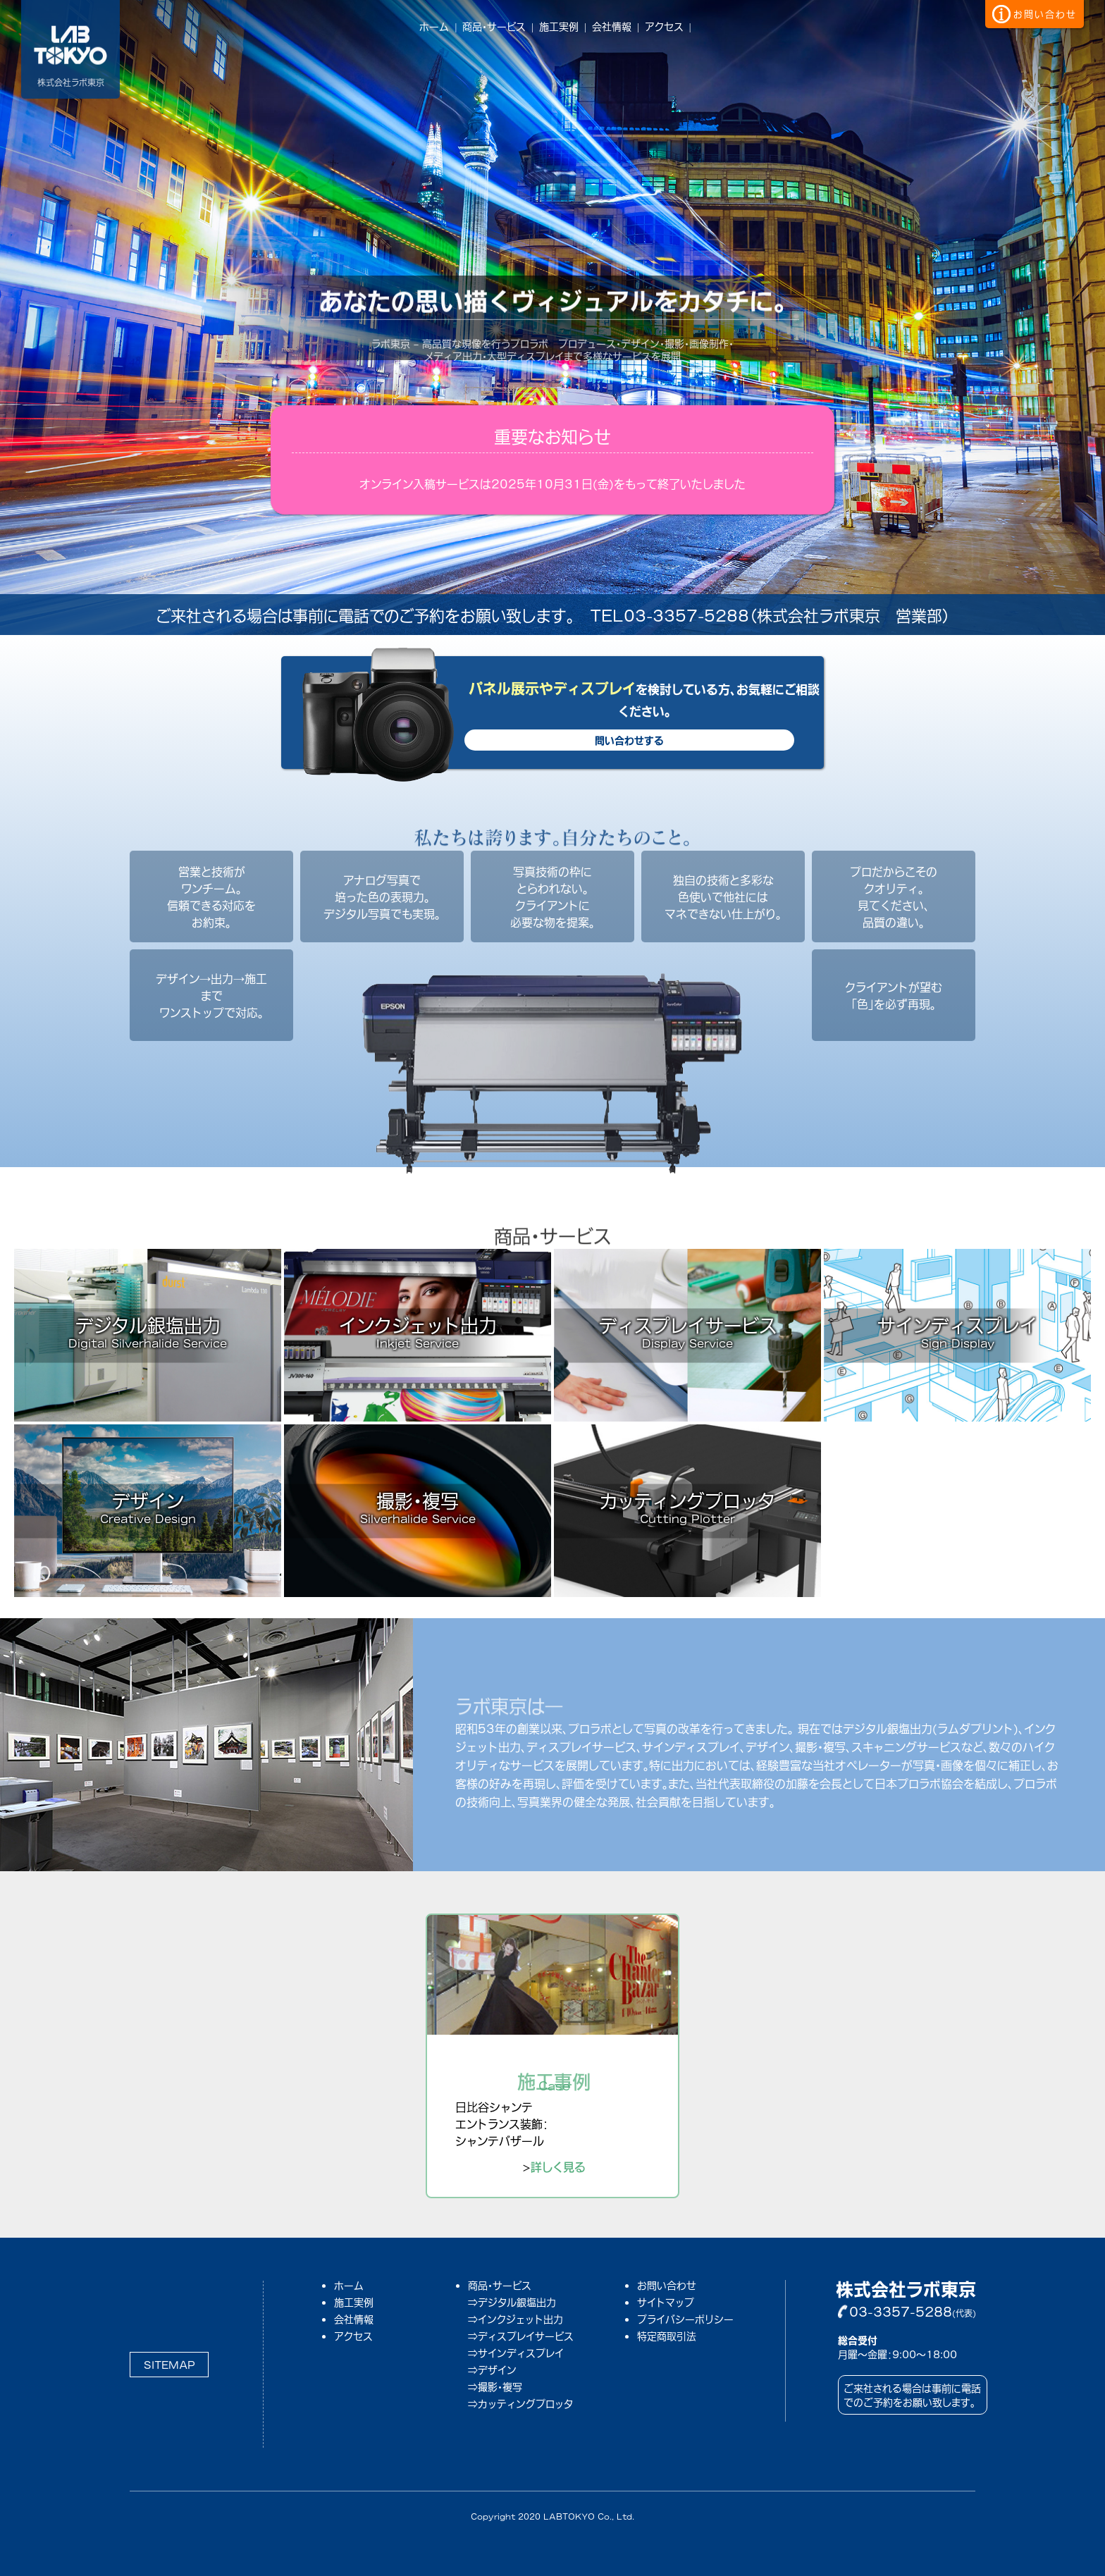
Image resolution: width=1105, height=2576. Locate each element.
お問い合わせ (666, 2284)
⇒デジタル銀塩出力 (512, 2302)
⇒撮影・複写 (495, 2386)
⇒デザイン (492, 2369)
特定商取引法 (666, 2335)
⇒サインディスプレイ (516, 2353)
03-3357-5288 (900, 2311)
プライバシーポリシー (685, 2318)
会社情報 (611, 25)
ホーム (434, 25)
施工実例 (559, 25)
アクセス (664, 25)
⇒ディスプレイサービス (521, 2336)
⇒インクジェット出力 (515, 2319)
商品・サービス (494, 25)
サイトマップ (665, 2301)
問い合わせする (629, 739)
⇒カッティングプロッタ (520, 2403)
